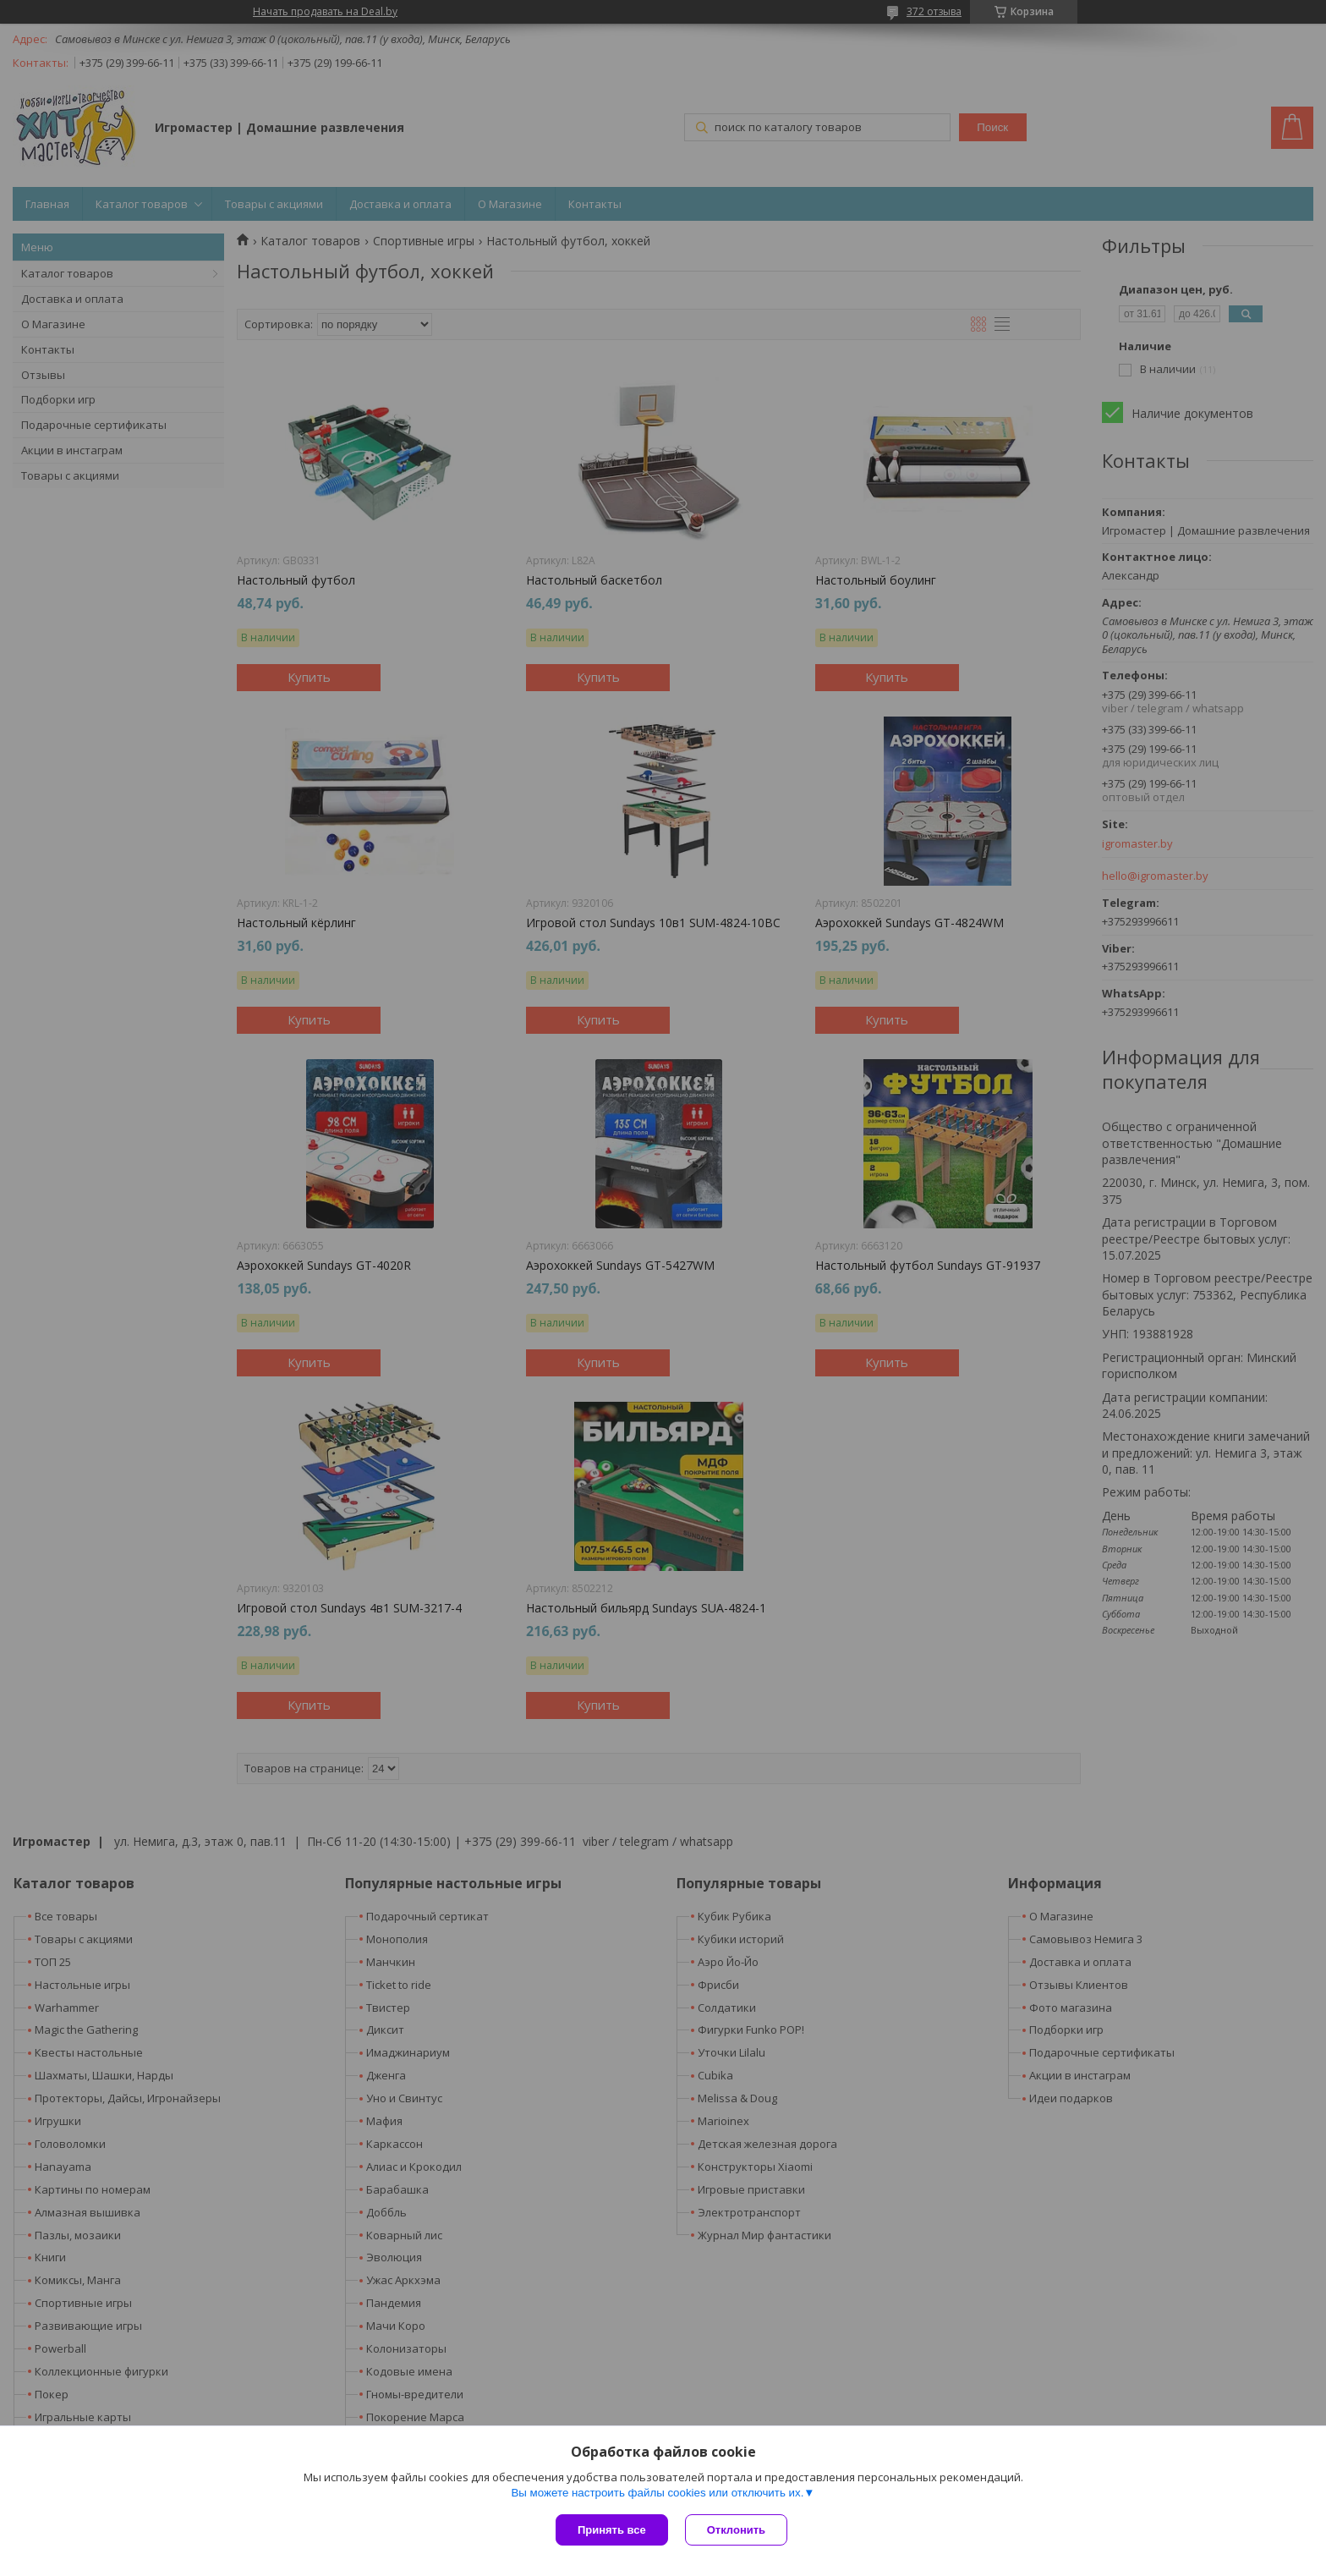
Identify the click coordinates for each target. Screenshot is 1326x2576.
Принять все (612, 2530)
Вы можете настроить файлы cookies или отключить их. (657, 2492)
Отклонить (736, 2530)
